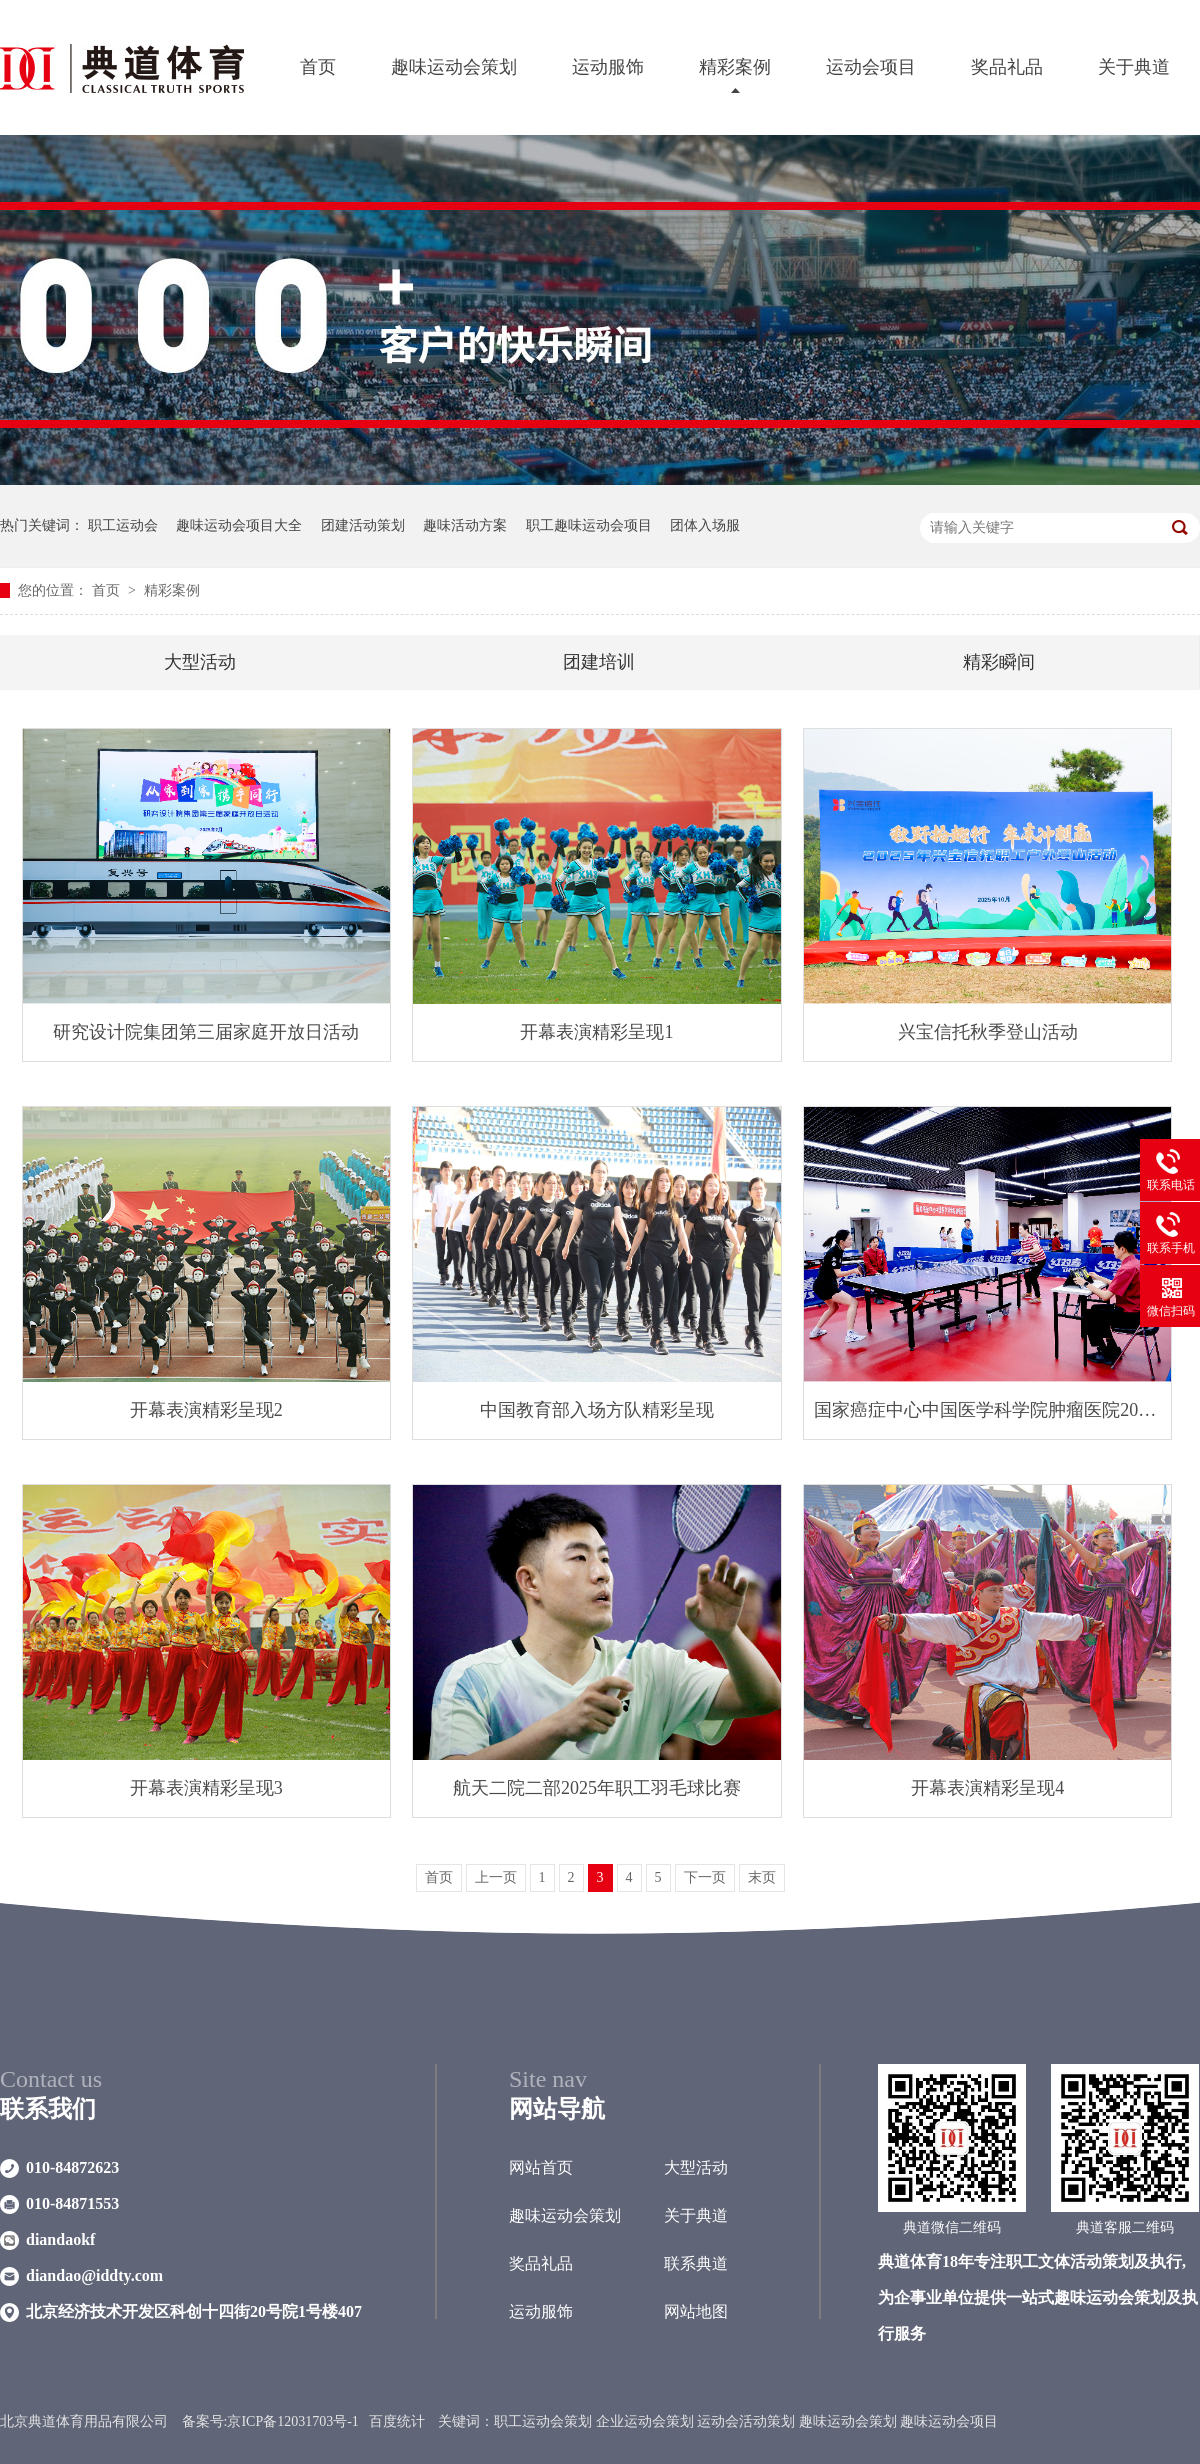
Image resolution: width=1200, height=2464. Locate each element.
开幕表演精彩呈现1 (596, 1032)
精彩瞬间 (999, 662)
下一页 (705, 1877)
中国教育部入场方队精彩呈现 (597, 1410)
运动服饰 (608, 67)
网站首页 (541, 2167)
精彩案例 (735, 67)
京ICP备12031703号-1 (292, 2421)
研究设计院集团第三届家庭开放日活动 (206, 1032)
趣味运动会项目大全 (239, 525)
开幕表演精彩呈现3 (206, 1788)
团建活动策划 (363, 525)
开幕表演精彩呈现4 (987, 1788)
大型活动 (200, 662)
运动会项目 (871, 67)
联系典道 (696, 2263)
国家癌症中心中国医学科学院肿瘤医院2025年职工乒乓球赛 (987, 1410)
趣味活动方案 (465, 525)
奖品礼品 (1007, 67)
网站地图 (696, 2311)
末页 (762, 1877)
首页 (318, 67)
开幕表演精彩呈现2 (206, 1410)
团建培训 (599, 662)
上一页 (496, 1877)
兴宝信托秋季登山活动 (988, 1032)
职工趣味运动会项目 (589, 525)
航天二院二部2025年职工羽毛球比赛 (597, 1788)
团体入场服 (705, 525)
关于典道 (1134, 67)
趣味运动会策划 (454, 67)
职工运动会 (123, 525)
